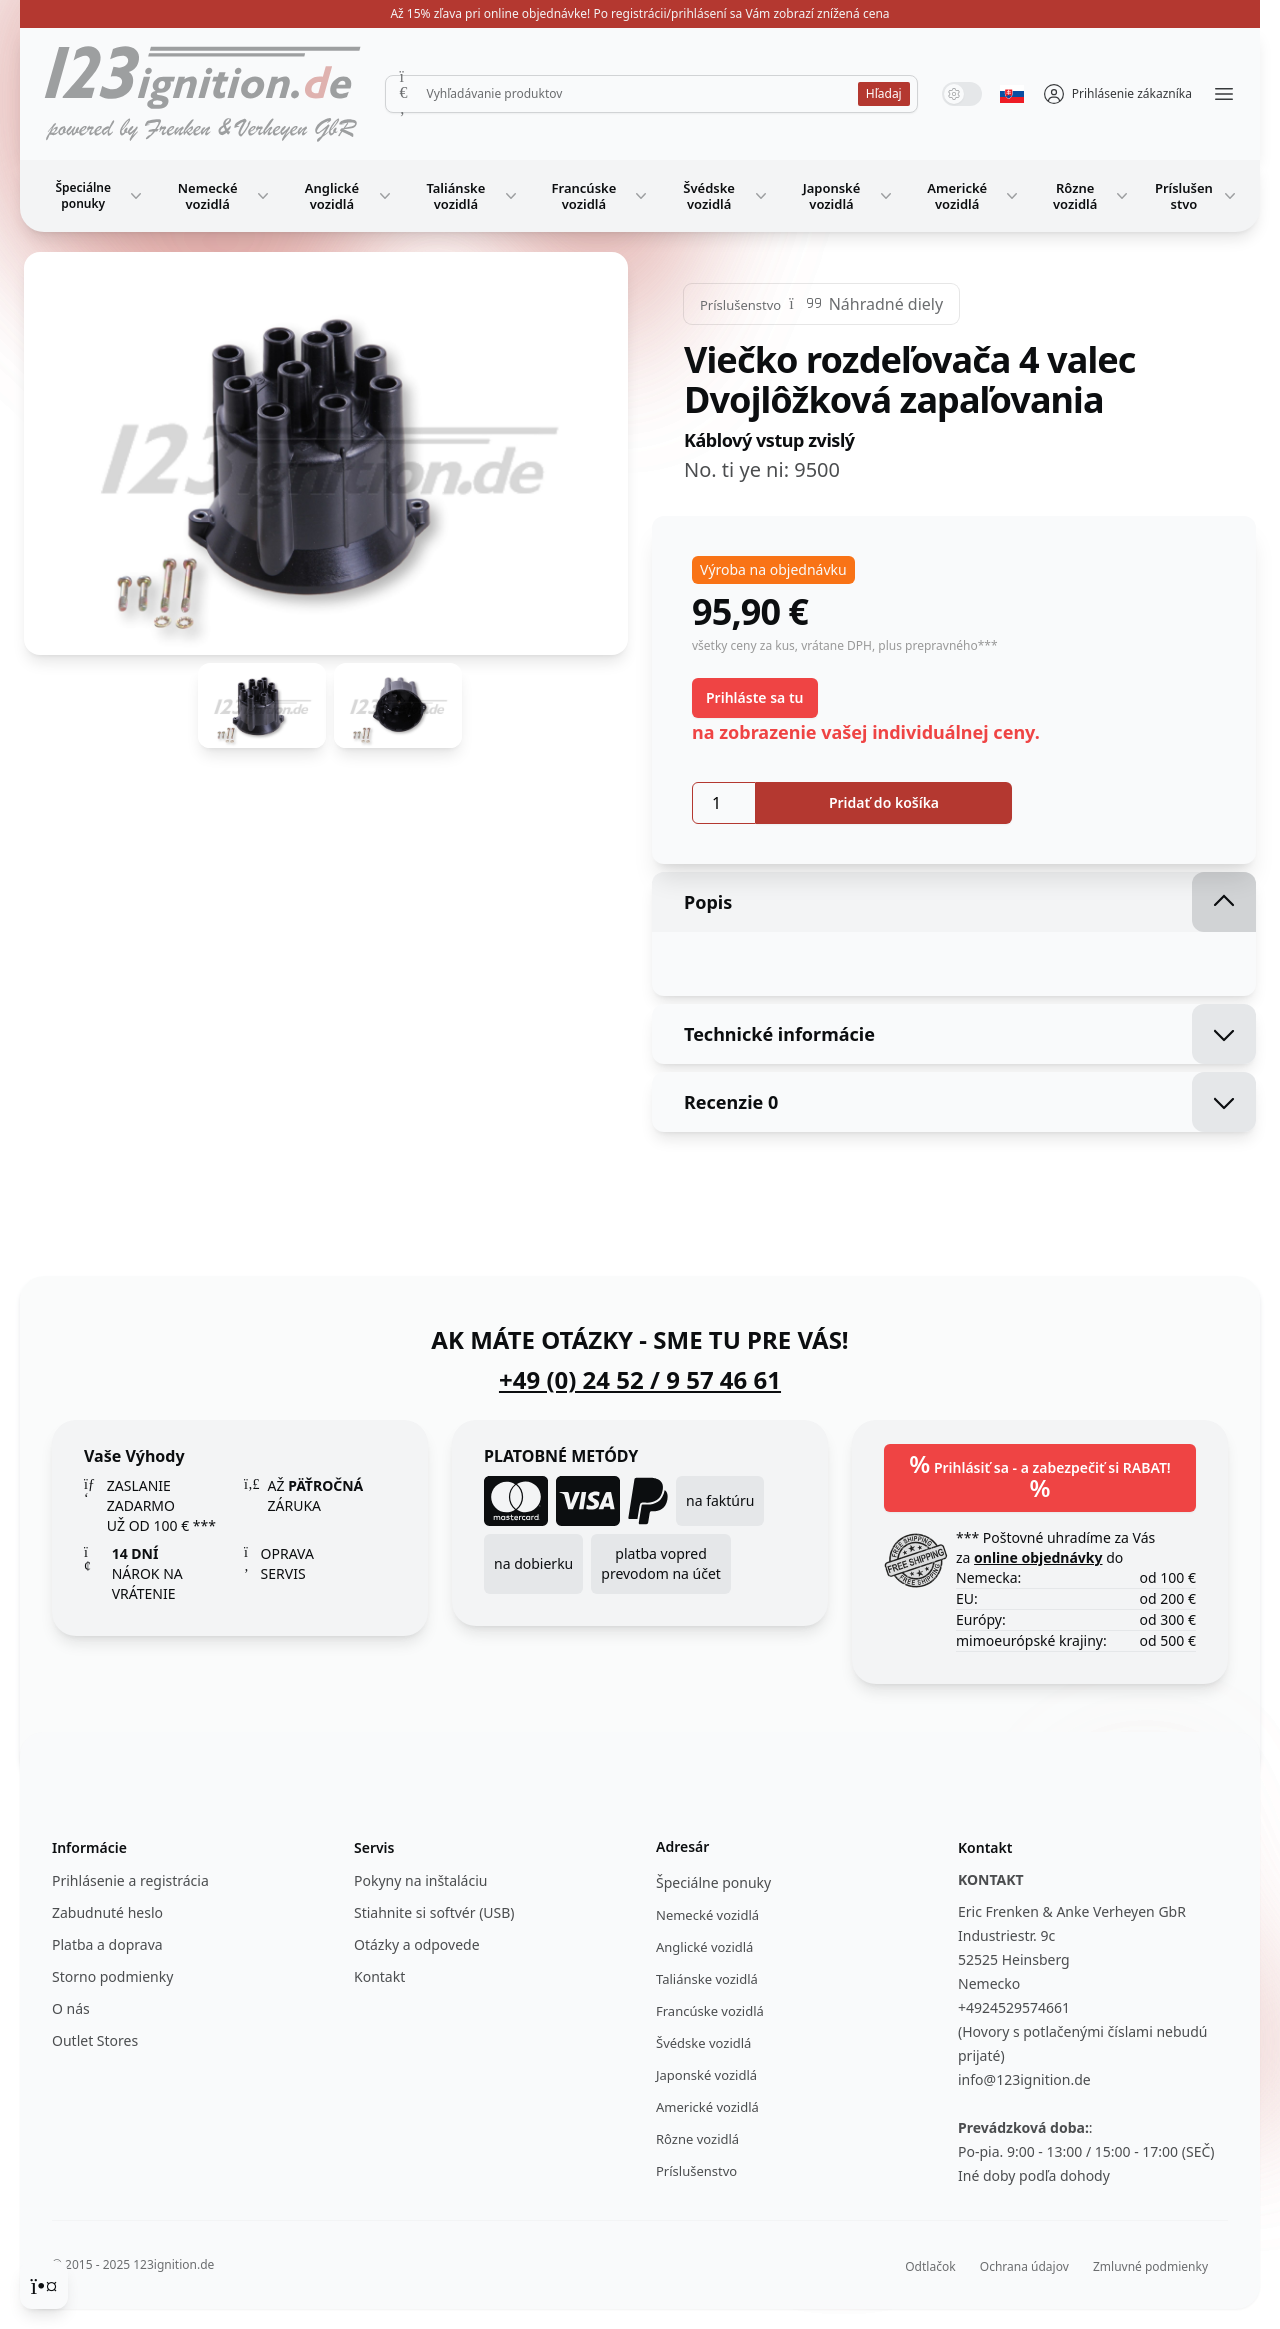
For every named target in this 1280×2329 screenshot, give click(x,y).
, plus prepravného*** (935, 645)
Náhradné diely (886, 304)
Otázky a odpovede (417, 1944)
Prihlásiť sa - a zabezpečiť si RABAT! (1039, 1475)
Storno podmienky (112, 1976)
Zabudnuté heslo (107, 1912)
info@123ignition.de (1024, 2079)
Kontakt (379, 1976)
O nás (71, 2008)
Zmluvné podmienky (1150, 2266)
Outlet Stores (95, 2040)
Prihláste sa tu (755, 697)
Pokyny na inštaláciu (420, 1880)
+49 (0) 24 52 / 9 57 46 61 (640, 1380)
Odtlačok (930, 2266)
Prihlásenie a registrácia (130, 1880)
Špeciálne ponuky (100, 195)
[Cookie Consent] (44, 2285)
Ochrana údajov (1024, 2266)
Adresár (682, 1846)
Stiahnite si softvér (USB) (434, 1912)
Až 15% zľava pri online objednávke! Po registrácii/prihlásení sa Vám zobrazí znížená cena (639, 13)
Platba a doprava (107, 1944)
